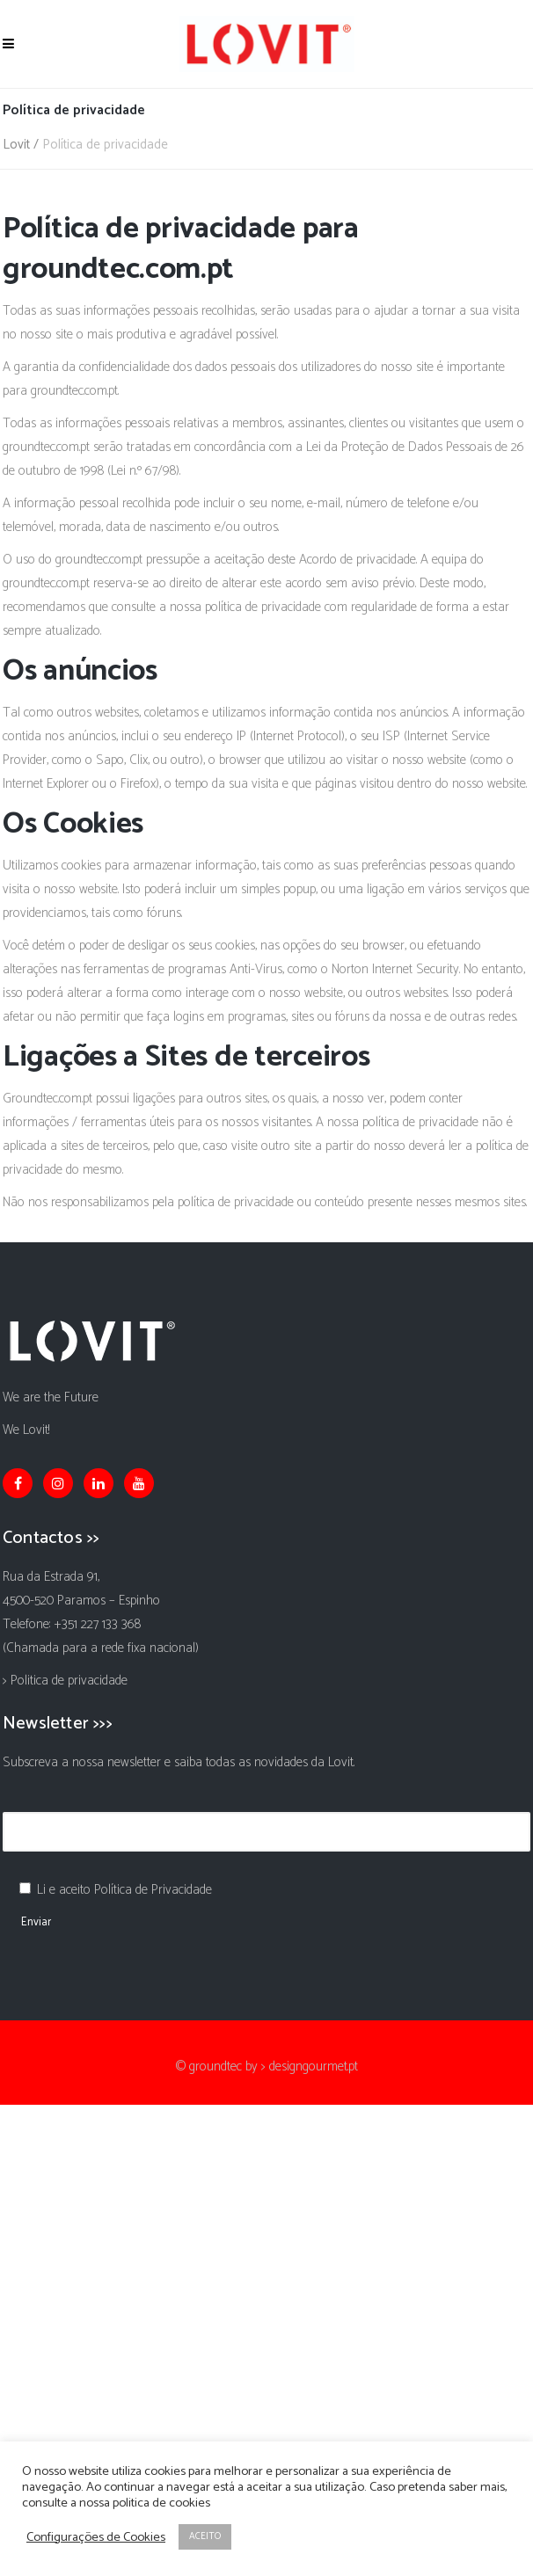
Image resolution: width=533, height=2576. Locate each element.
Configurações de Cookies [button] (95, 2537)
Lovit (16, 144)
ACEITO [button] (205, 2536)
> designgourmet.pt (309, 2067)
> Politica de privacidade (65, 1681)
